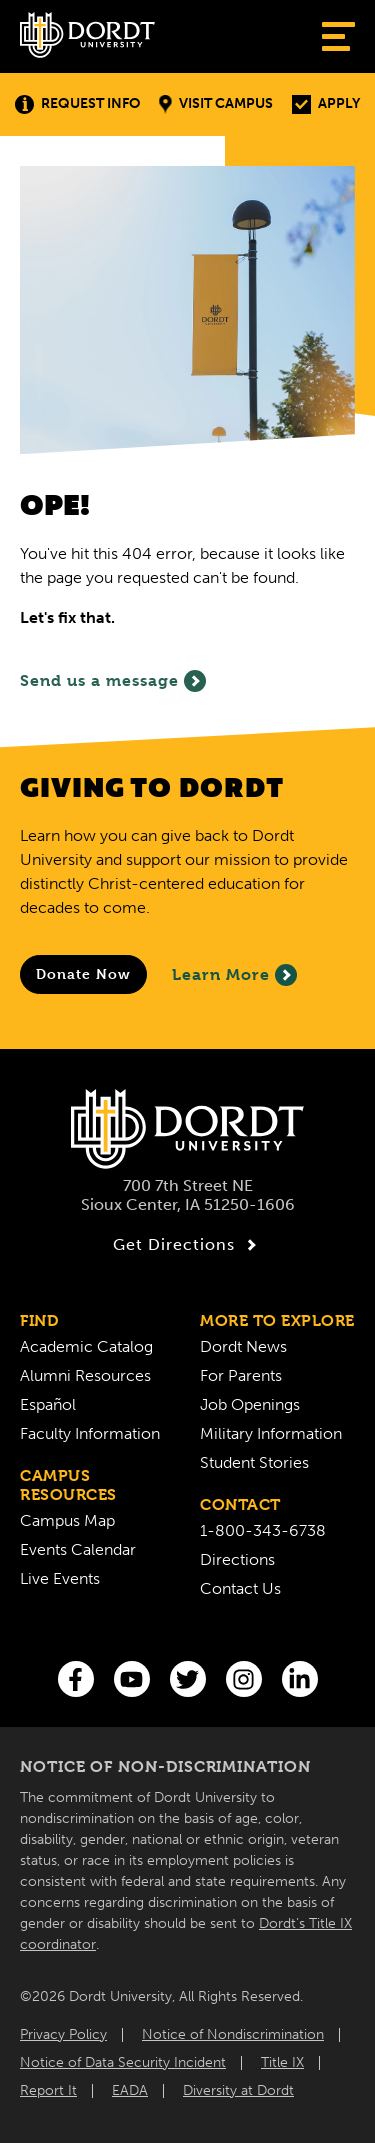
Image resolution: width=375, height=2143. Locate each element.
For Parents (241, 1375)
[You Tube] (132, 1679)
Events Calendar (78, 1549)
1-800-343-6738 (263, 1530)
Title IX (282, 2062)
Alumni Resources (85, 1375)
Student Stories (254, 1462)
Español (48, 1404)
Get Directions (187, 1245)
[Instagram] (244, 1679)
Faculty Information (90, 1433)
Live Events (60, 1578)
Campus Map (67, 1520)
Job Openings (250, 1404)
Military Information (271, 1433)
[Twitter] (188, 1679)
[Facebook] (76, 1679)
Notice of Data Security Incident (123, 2062)
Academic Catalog (86, 1346)
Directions (237, 1559)
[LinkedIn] (300, 1679)
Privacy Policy (63, 2034)
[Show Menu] (338, 36)
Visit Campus (216, 104)
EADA (130, 2090)
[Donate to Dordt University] (83, 974)
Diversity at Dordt (238, 2090)
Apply (326, 104)
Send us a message (113, 681)
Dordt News (243, 1346)
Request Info (77, 104)
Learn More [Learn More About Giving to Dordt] (234, 975)
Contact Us (240, 1588)
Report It (48, 2090)
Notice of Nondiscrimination (233, 2034)
